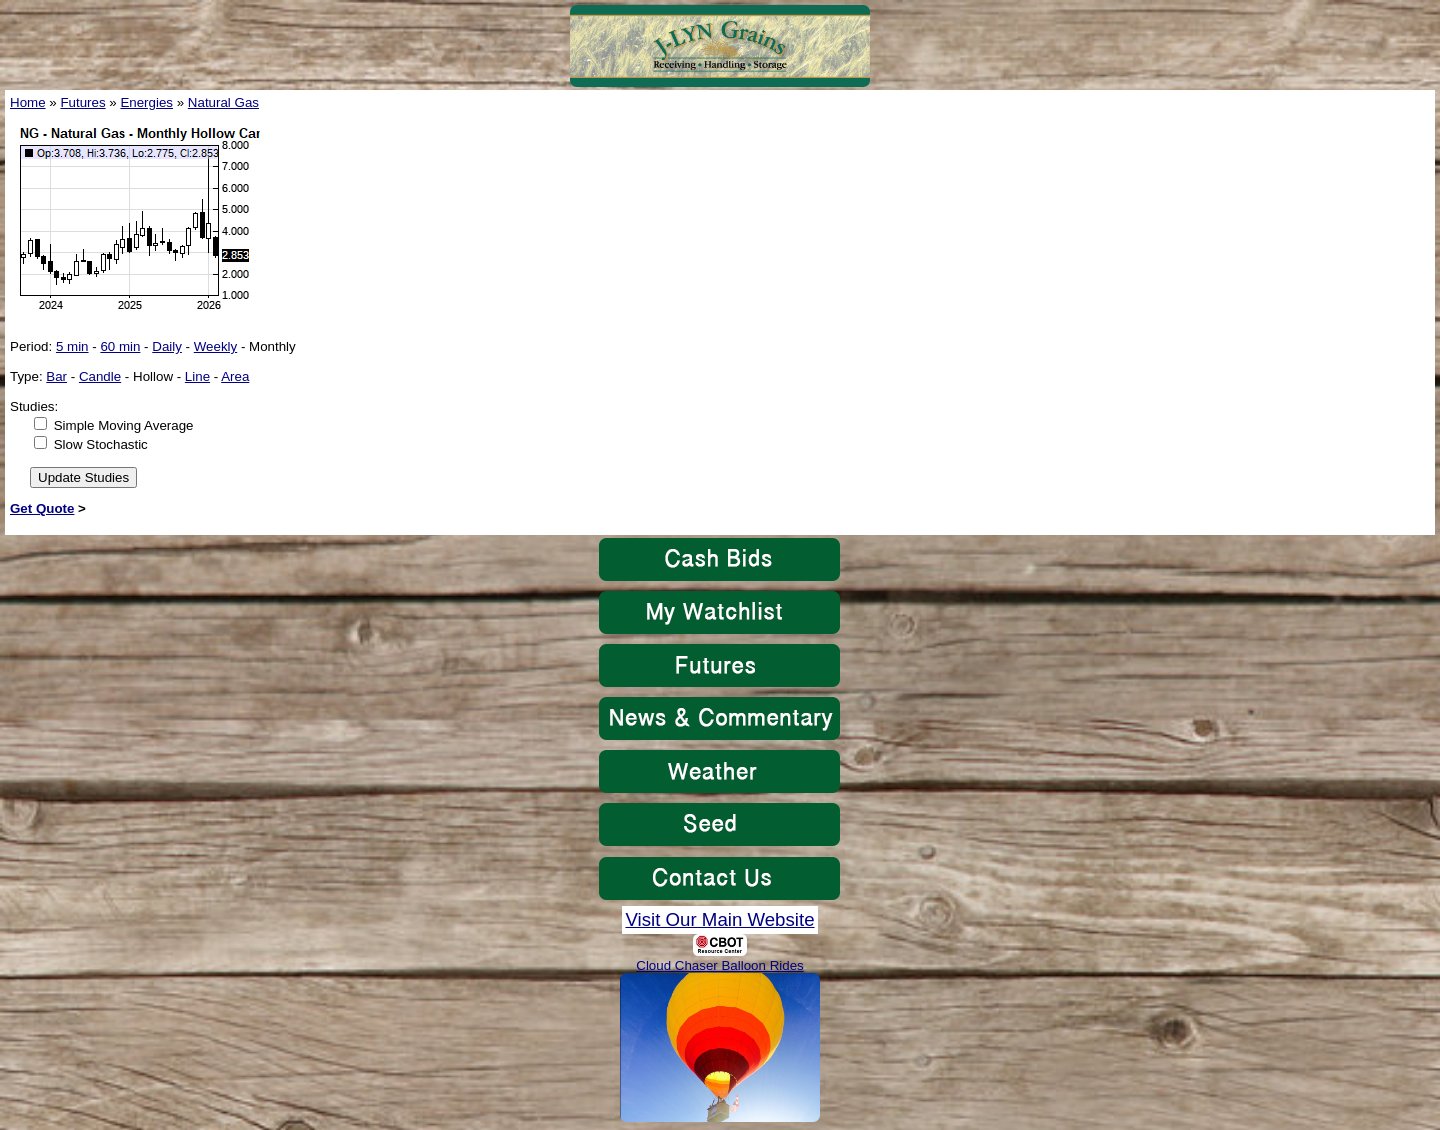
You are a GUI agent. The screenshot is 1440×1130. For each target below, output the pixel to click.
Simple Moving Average (124, 425)
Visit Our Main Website (719, 919)
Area (235, 376)
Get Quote (42, 508)
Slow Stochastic (101, 444)
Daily (167, 346)
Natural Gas (223, 102)
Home (28, 102)
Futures (82, 102)
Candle (100, 376)
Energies (146, 102)
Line (197, 376)
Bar (56, 376)
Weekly (215, 346)
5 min (72, 346)
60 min (120, 346)
